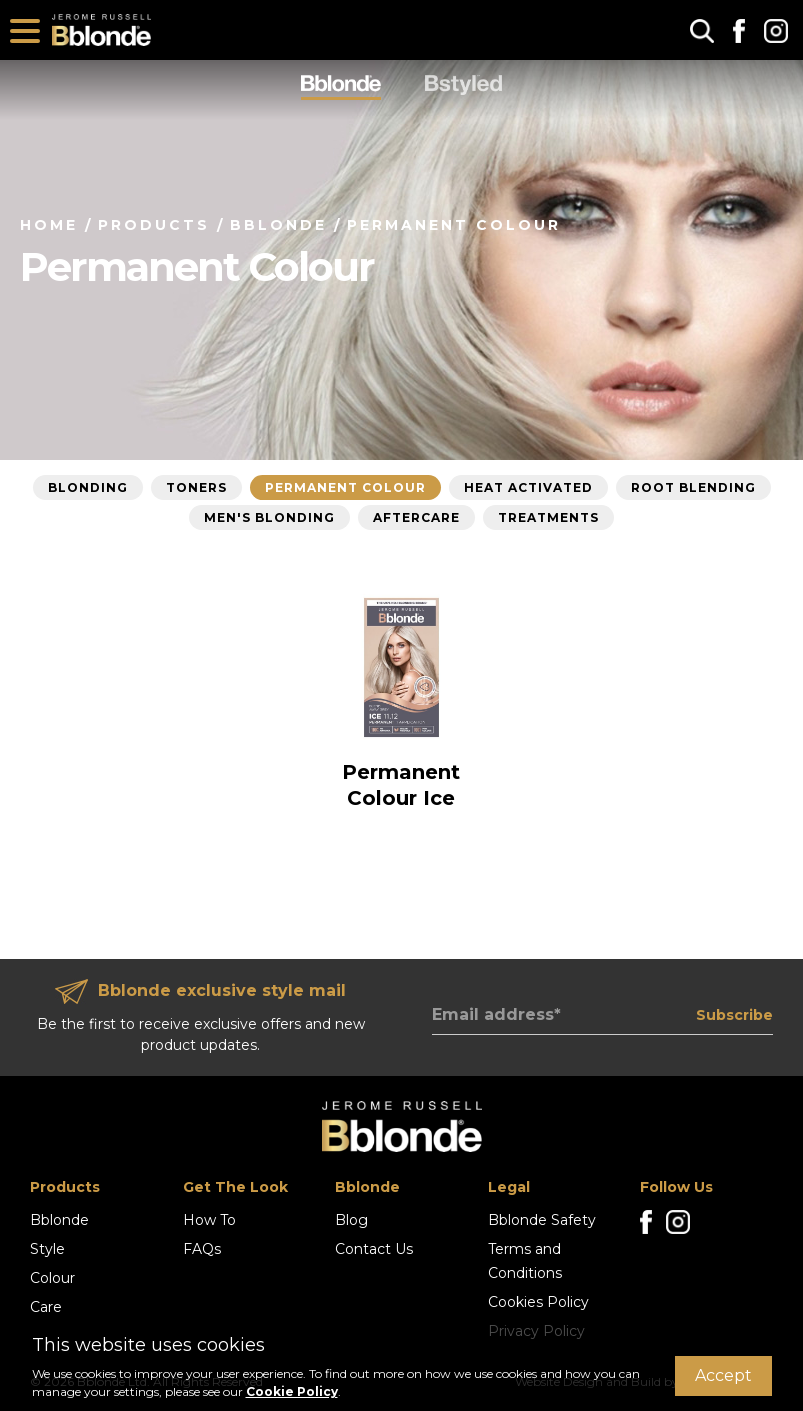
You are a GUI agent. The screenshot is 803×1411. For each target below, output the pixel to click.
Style (47, 1249)
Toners (196, 487)
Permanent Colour (345, 487)
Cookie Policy (292, 1391)
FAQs (202, 1249)
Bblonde (59, 1220)
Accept (723, 1375)
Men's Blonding (269, 517)
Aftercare (416, 517)
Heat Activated (528, 487)
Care (46, 1307)
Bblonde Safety (542, 1220)
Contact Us (374, 1249)
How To (209, 1220)
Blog (351, 1220)
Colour (52, 1278)
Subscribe (734, 1015)
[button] (702, 30)
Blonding (88, 487)
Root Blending (693, 487)
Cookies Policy (538, 1302)
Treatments (548, 517)
